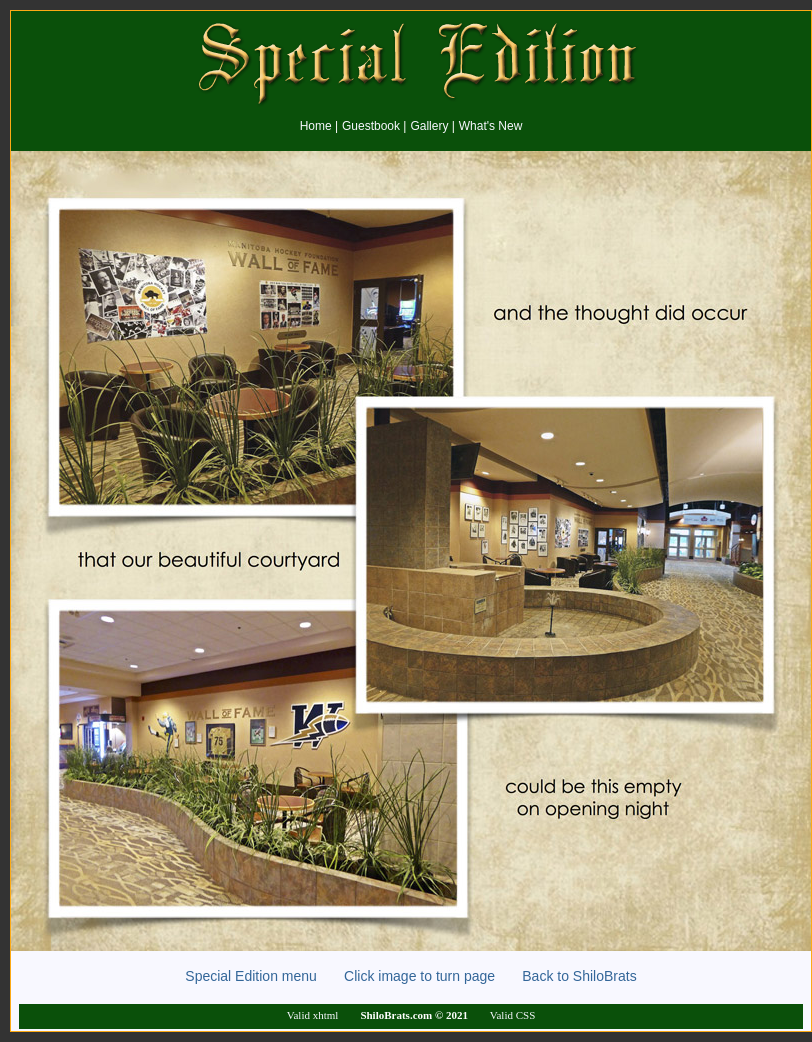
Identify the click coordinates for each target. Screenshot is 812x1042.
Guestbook (371, 126)
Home (316, 126)
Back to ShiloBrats (568, 976)
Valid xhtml (313, 1015)
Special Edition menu (264, 976)
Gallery (429, 126)
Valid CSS (513, 1015)
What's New (491, 126)
